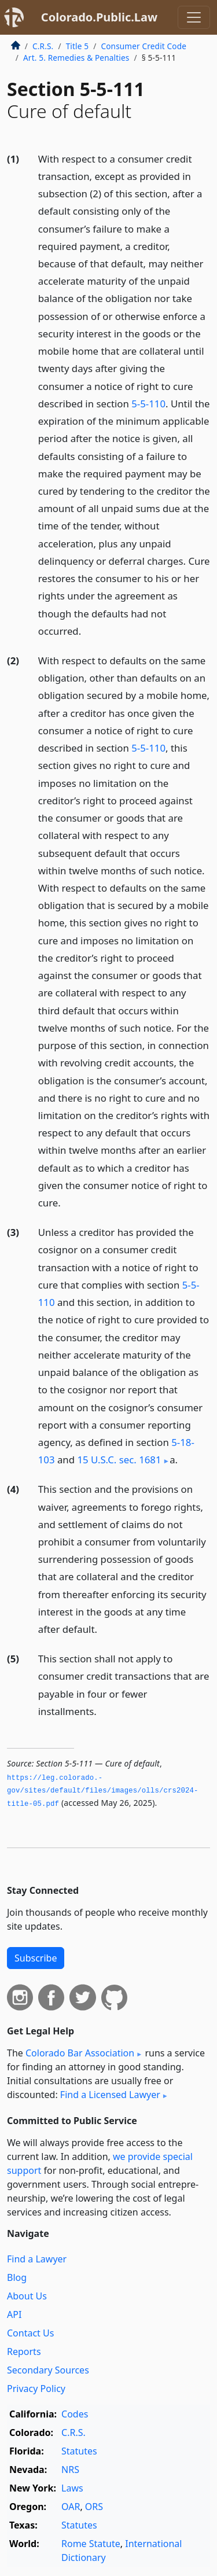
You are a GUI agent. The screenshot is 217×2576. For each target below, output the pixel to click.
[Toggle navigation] (194, 17)
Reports (24, 2351)
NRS (70, 2469)
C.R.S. (42, 46)
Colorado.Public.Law (99, 17)
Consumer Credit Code (143, 46)
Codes (74, 2414)
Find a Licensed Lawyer (110, 2094)
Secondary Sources (48, 2370)
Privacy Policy (36, 2388)
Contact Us (30, 2333)
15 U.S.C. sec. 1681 (119, 1459)
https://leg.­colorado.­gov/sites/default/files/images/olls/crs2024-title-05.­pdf (102, 1791)
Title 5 (77, 46)
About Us (27, 2296)
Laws (72, 2488)
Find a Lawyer (37, 2259)
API (14, 2314)
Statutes (79, 2451)
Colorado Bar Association (79, 2053)
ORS (94, 2506)
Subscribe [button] (35, 1958)
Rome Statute (90, 2543)
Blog (17, 2277)
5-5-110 (148, 403)
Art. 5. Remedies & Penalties (76, 57)
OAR (70, 2506)
